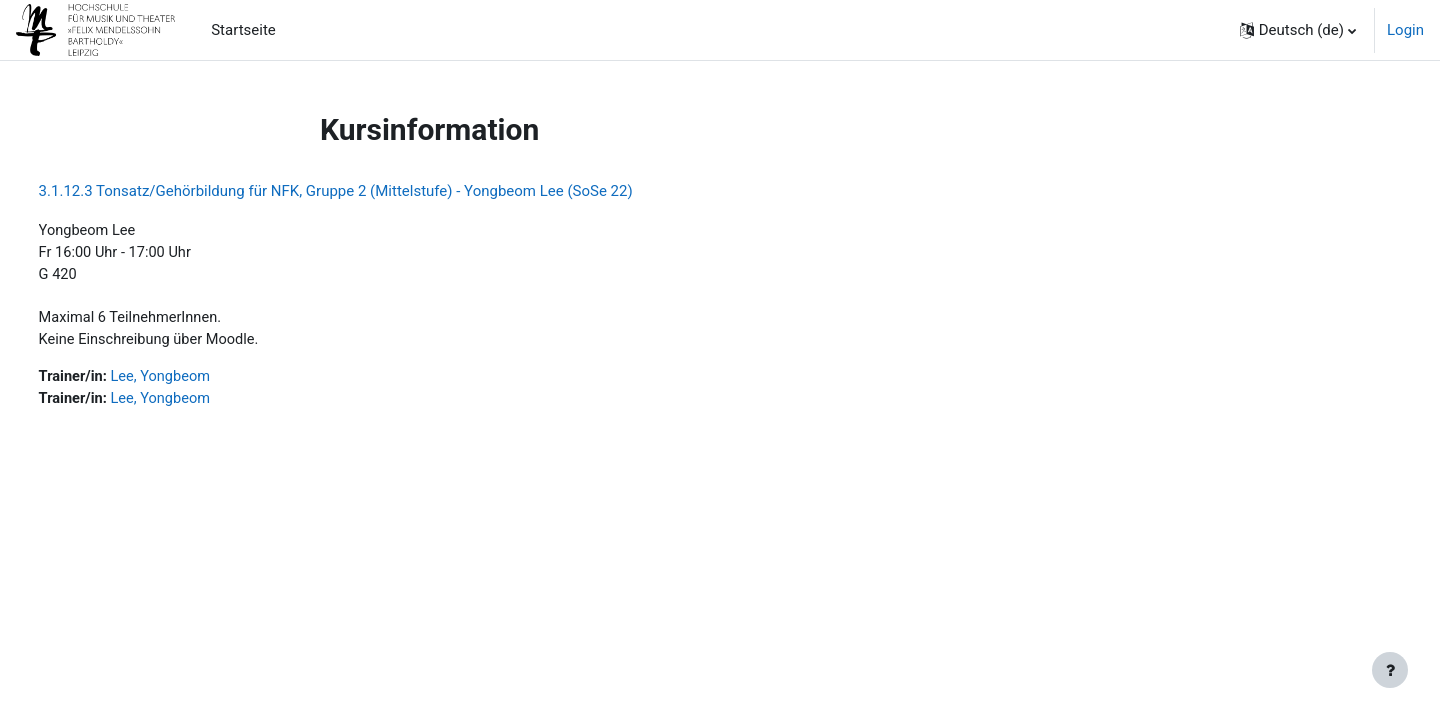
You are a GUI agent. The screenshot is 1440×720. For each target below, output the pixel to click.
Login (1405, 30)
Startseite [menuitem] (243, 30)
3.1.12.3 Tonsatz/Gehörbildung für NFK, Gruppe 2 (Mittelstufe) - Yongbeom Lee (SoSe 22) (373, 191)
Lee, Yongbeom (201, 381)
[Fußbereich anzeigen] (1390, 670)
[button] (1298, 30)
